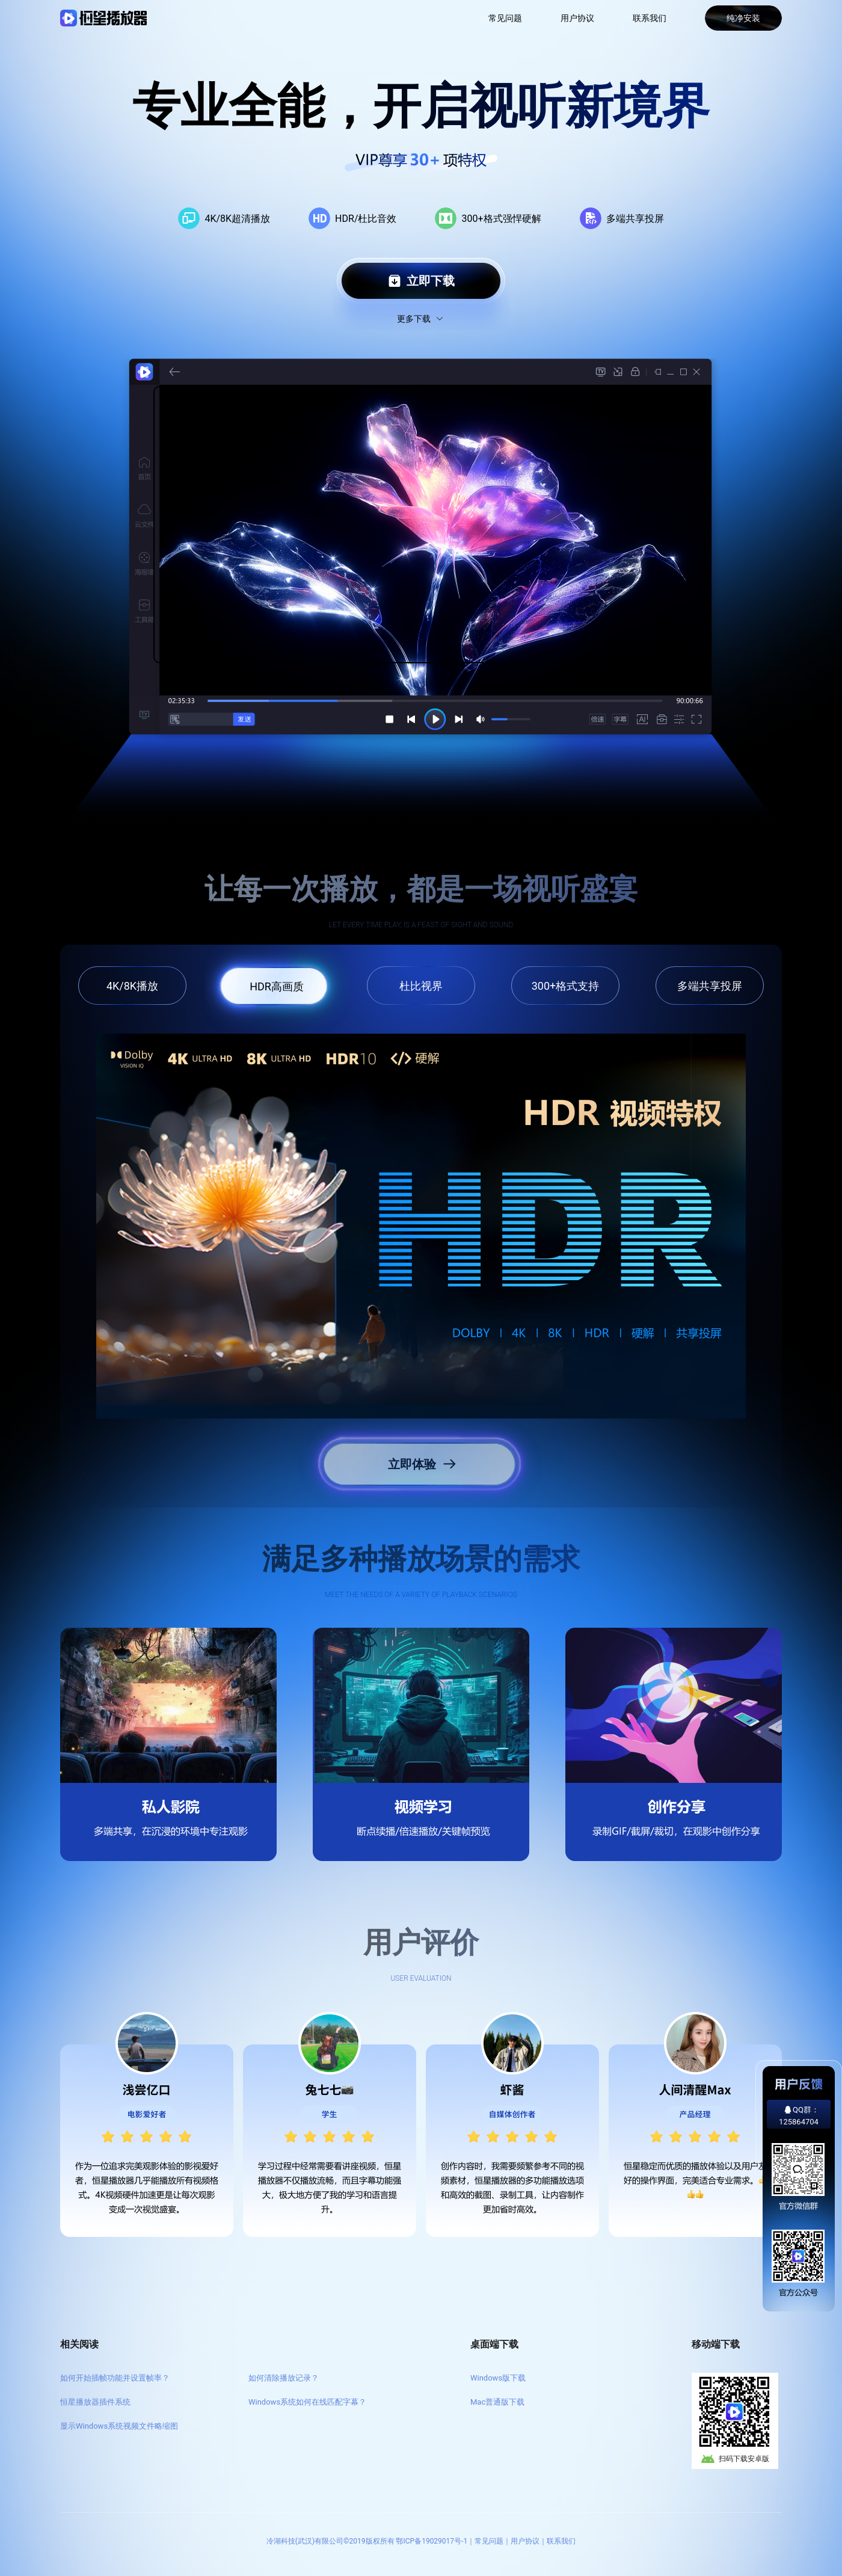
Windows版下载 (498, 2377)
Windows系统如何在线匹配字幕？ (307, 2401)
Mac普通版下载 (497, 2401)
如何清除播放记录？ (283, 2377)
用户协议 (577, 18)
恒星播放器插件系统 (95, 2401)
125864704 (799, 2121)
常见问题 (505, 18)
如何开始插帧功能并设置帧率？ (115, 2377)
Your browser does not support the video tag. (429, 524)
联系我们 (649, 18)
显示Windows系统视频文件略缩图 (119, 2425)
